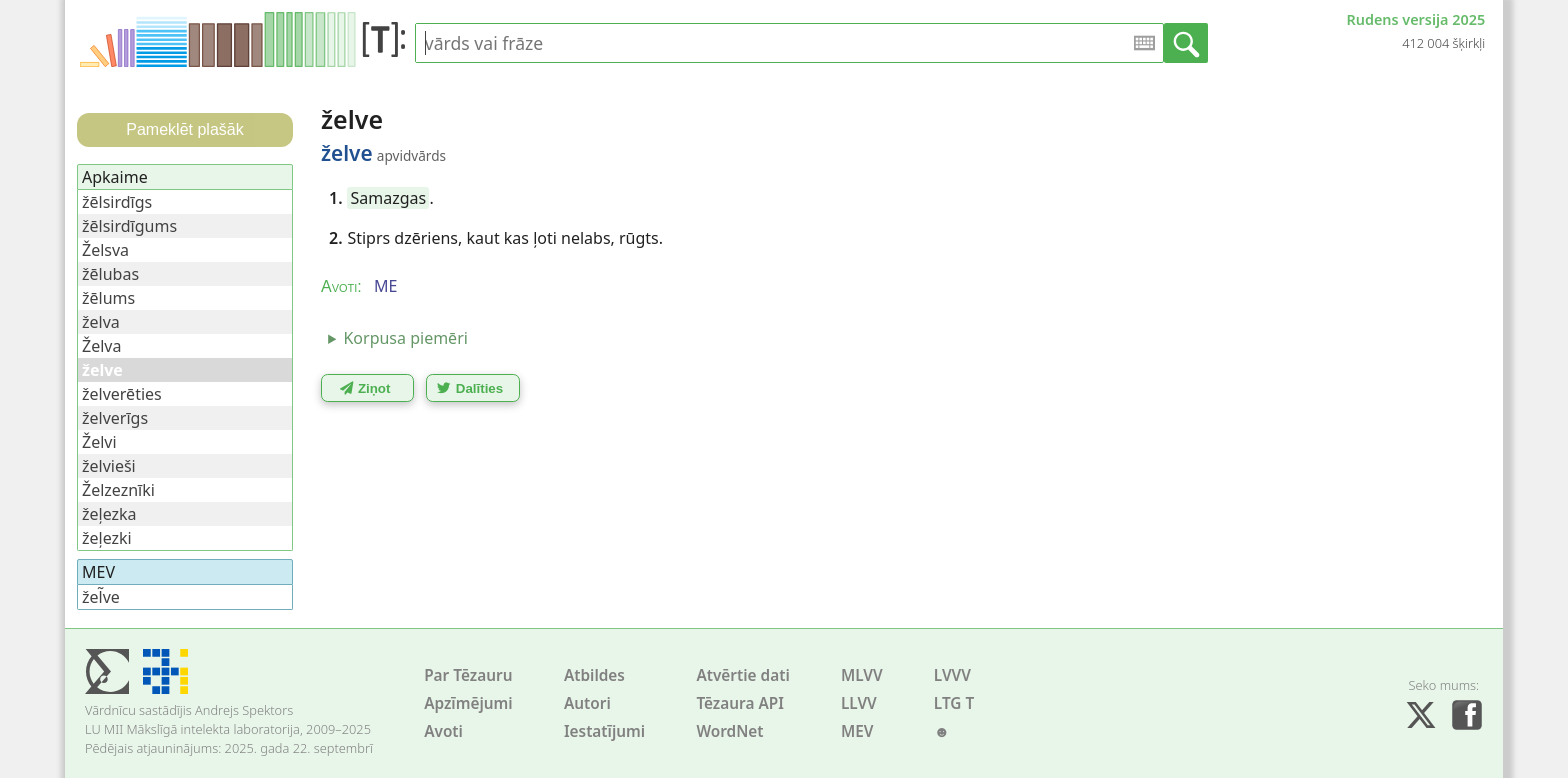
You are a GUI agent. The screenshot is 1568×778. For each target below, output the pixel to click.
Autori (587, 703)
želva (101, 322)
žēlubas (110, 274)
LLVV (859, 703)
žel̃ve (101, 597)
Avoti (443, 731)
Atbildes (594, 675)
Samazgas (389, 198)
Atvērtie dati (742, 675)
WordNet (729, 731)
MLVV (862, 675)
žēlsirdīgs (117, 202)
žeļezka (109, 514)
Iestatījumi (604, 731)
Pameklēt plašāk (184, 129)
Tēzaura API (740, 703)
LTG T (954, 703)
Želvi (99, 442)
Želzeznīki (118, 490)
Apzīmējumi (468, 703)
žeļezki (107, 538)
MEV (857, 731)
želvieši (109, 466)
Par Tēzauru (468, 675)
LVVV (952, 675)
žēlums (108, 298)
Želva (101, 346)
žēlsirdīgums (129, 226)
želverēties (122, 394)
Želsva (105, 250)
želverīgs (115, 418)
